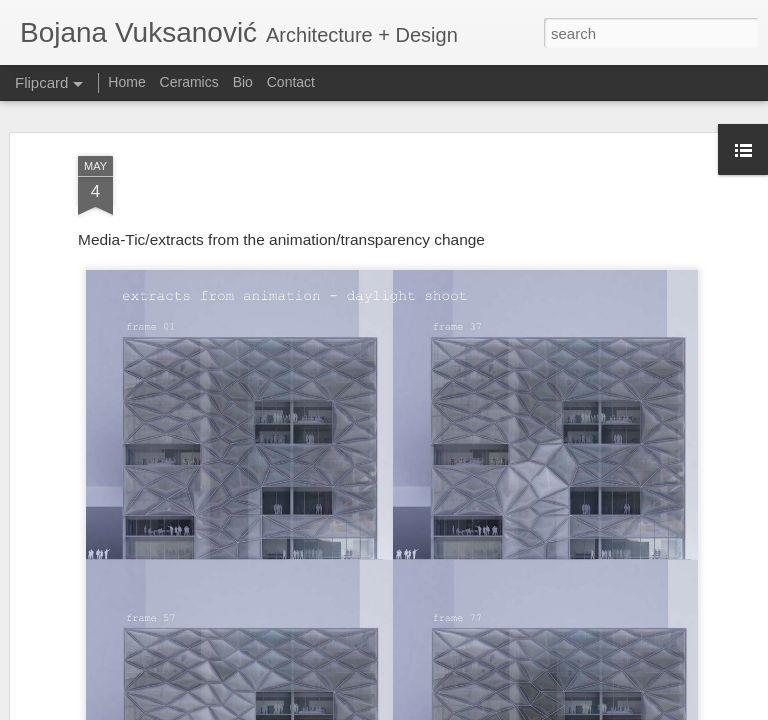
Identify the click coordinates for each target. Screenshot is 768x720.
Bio (243, 82)
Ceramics (189, 82)
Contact (291, 82)
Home (126, 82)
